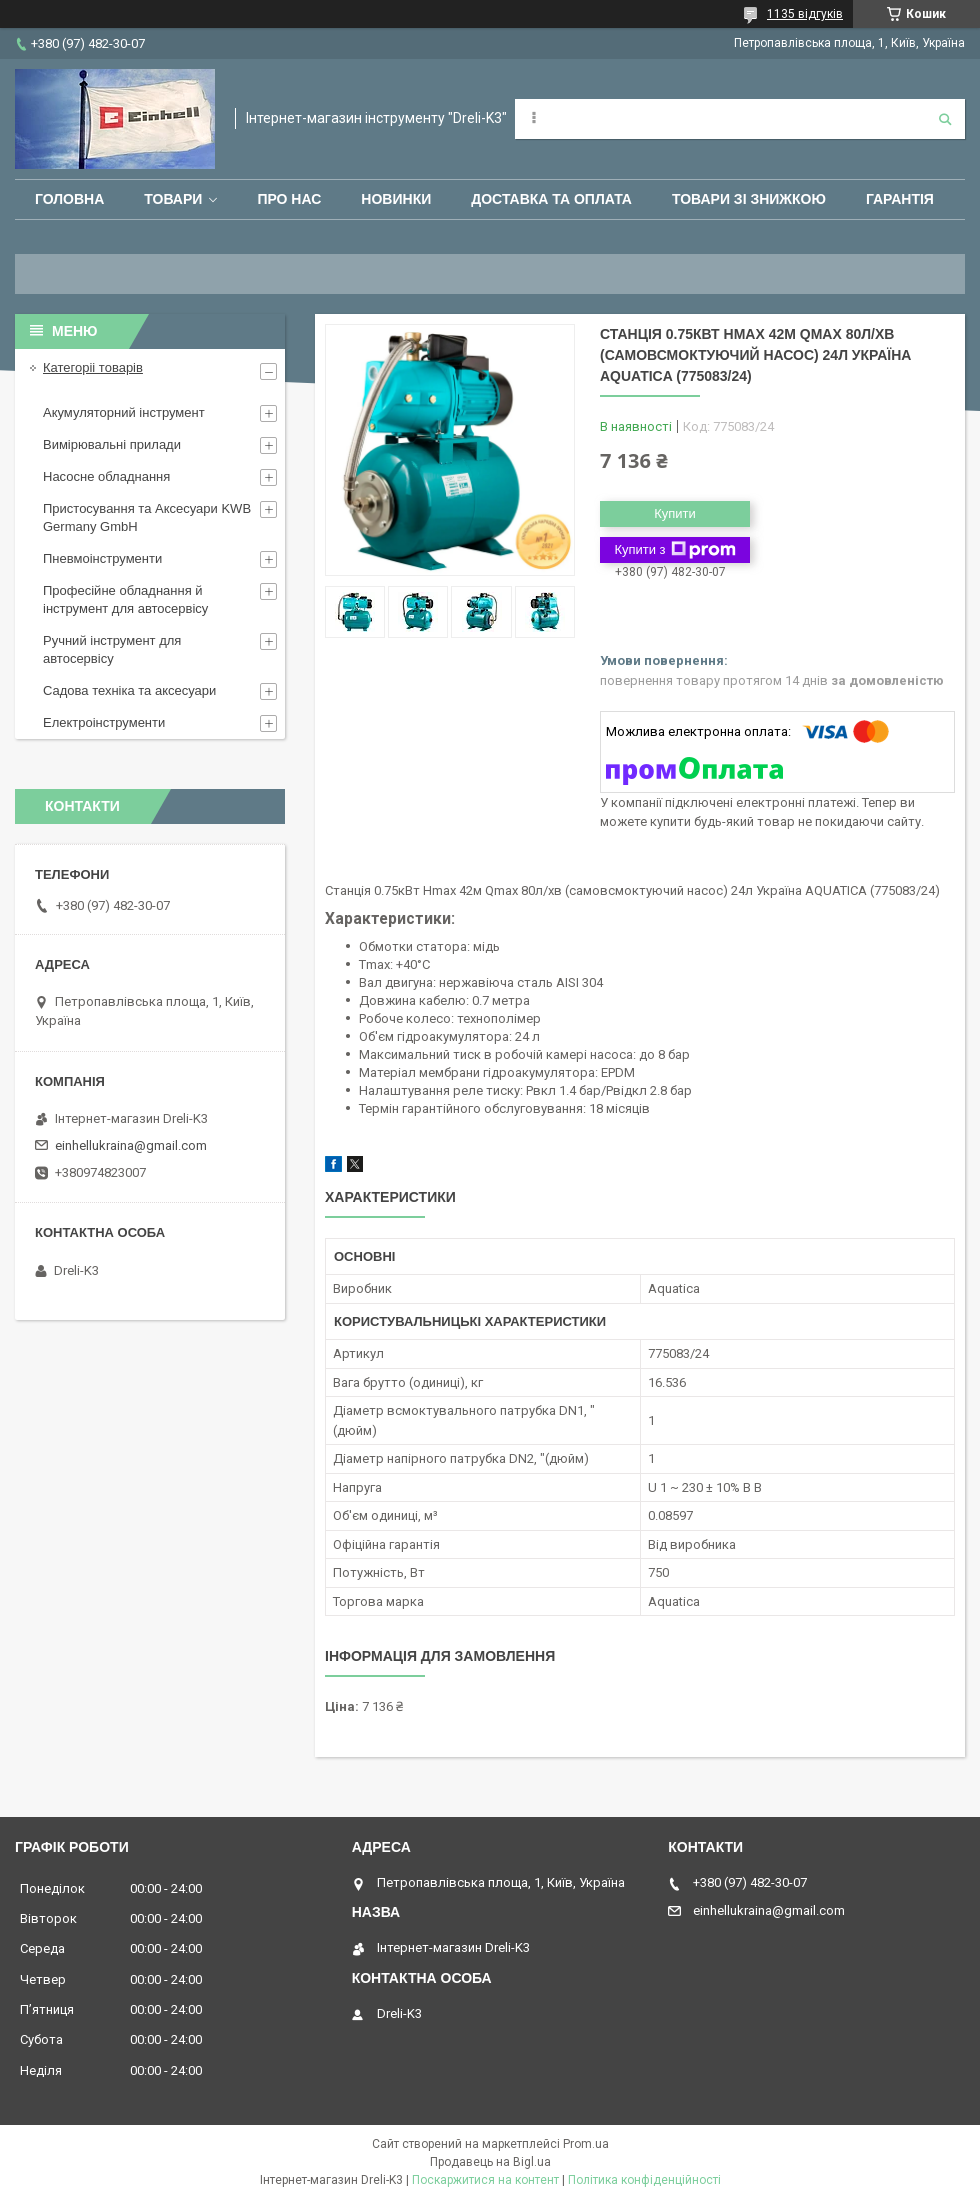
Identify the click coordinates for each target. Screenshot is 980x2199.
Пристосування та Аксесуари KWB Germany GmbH (147, 517)
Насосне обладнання (106, 476)
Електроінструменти (104, 722)
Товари (173, 199)
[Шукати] (945, 119)
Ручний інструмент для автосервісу (112, 649)
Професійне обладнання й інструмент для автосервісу (125, 599)
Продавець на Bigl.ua (490, 2162)
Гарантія (900, 199)
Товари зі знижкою (749, 199)
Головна (69, 199)
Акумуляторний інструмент (124, 412)
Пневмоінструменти (102, 558)
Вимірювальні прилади (112, 444)
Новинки (396, 199)
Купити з (674, 550)
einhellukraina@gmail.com (131, 1145)
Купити (675, 513)
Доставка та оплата (551, 199)
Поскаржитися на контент (485, 2180)
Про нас (289, 199)
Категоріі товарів (93, 367)
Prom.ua (586, 2144)
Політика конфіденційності (644, 2180)
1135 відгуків (805, 14)
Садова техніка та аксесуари (129, 690)
